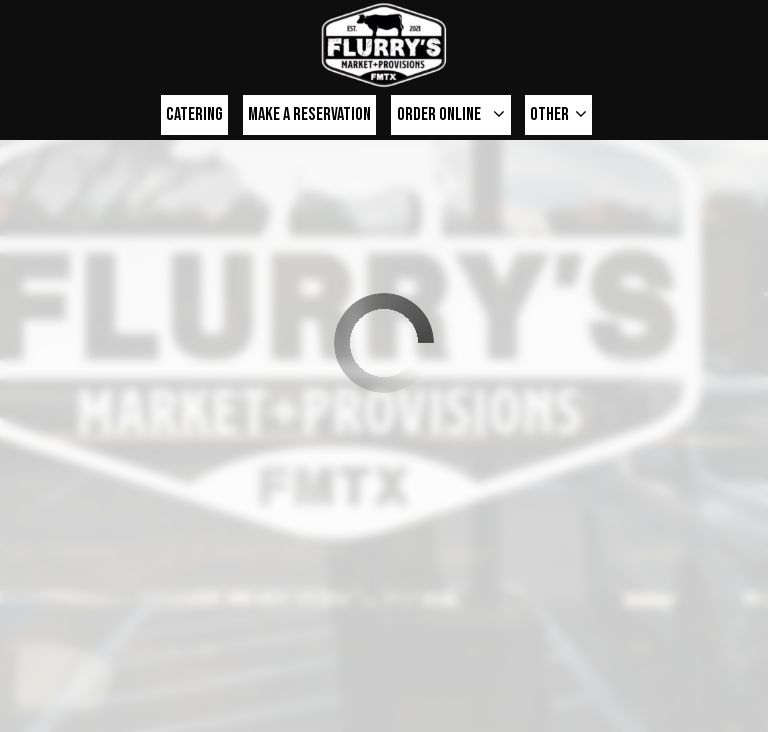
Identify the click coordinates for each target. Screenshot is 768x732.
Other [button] (558, 114)
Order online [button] (451, 115)
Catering (194, 114)
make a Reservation (309, 114)
